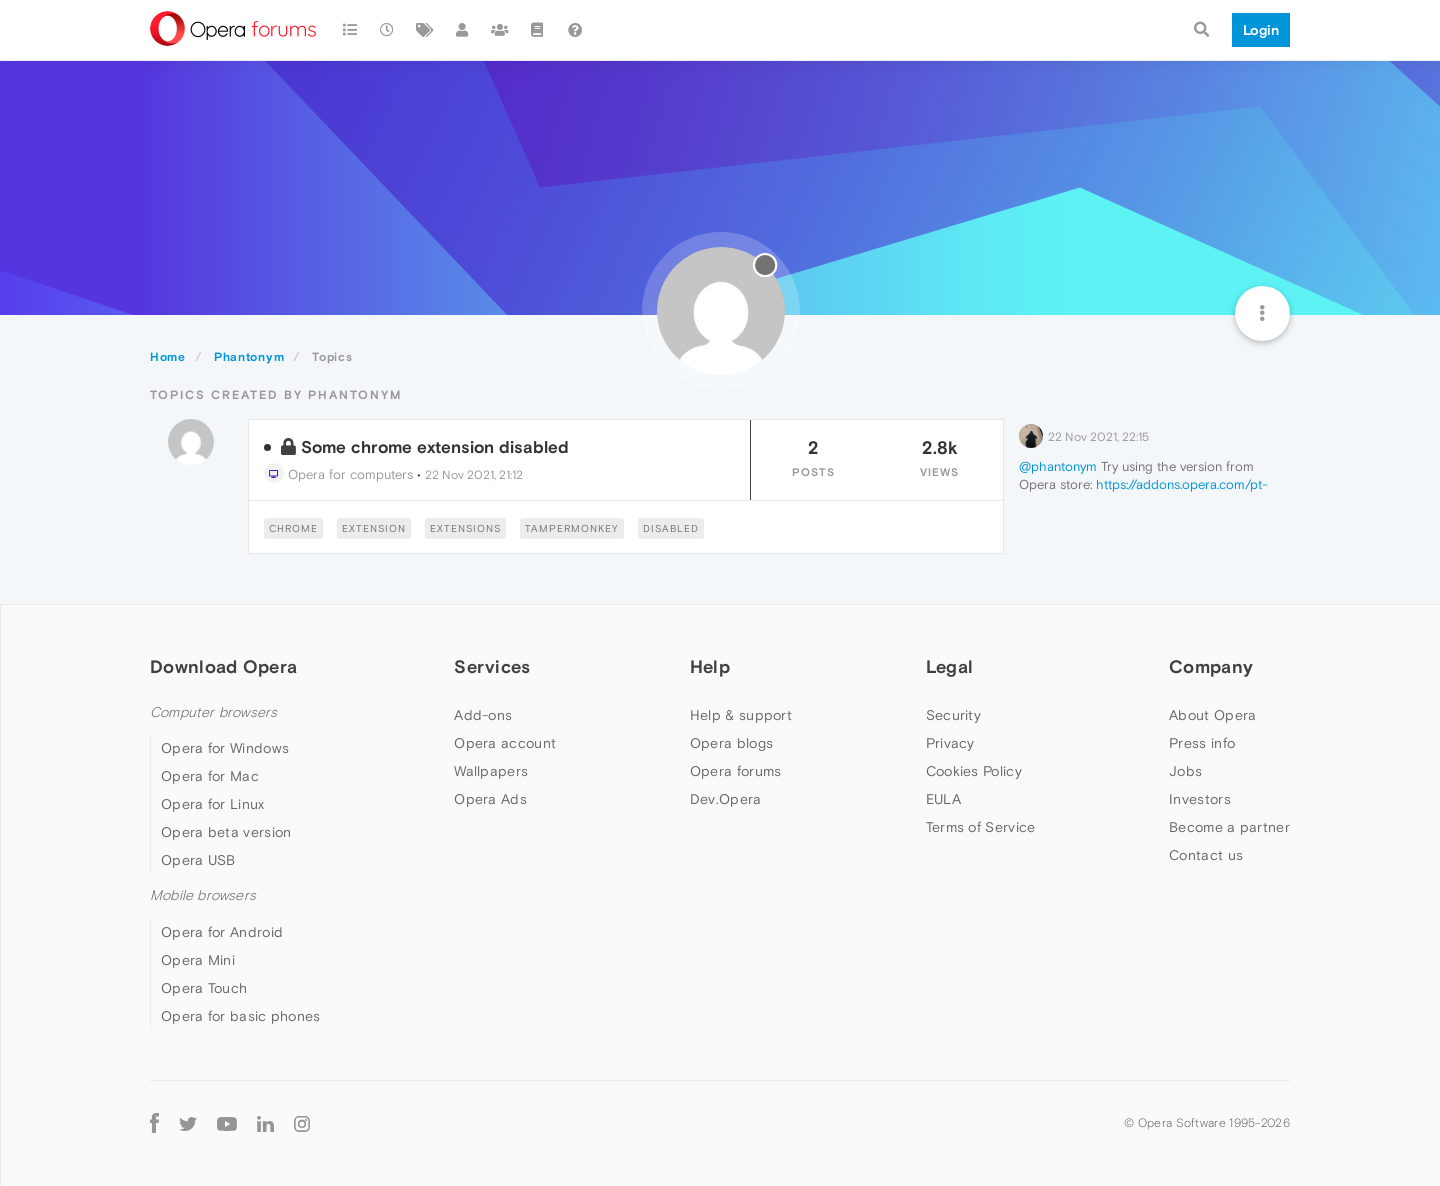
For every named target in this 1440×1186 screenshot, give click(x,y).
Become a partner (1229, 827)
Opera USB (198, 860)
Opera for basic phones (241, 1016)
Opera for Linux (213, 804)
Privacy (950, 743)
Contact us (1206, 855)
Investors (1200, 799)
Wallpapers (491, 771)
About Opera (1212, 715)
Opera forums (736, 771)
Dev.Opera (726, 799)
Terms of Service (981, 827)
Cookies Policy (974, 771)
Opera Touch (204, 988)
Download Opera (223, 666)
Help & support (741, 715)
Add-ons (483, 715)
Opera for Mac (210, 776)
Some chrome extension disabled (435, 447)
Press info (1202, 743)
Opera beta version (226, 832)
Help (710, 666)
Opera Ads (490, 799)
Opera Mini (198, 960)
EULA (943, 799)
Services (492, 666)
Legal (950, 666)
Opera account (505, 743)
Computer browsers (213, 712)
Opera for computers (338, 474)
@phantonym (1058, 466)
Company (1211, 666)
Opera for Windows (225, 748)
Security (953, 715)
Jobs (1185, 771)
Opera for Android (222, 932)
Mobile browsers (203, 895)
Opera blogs (731, 743)
